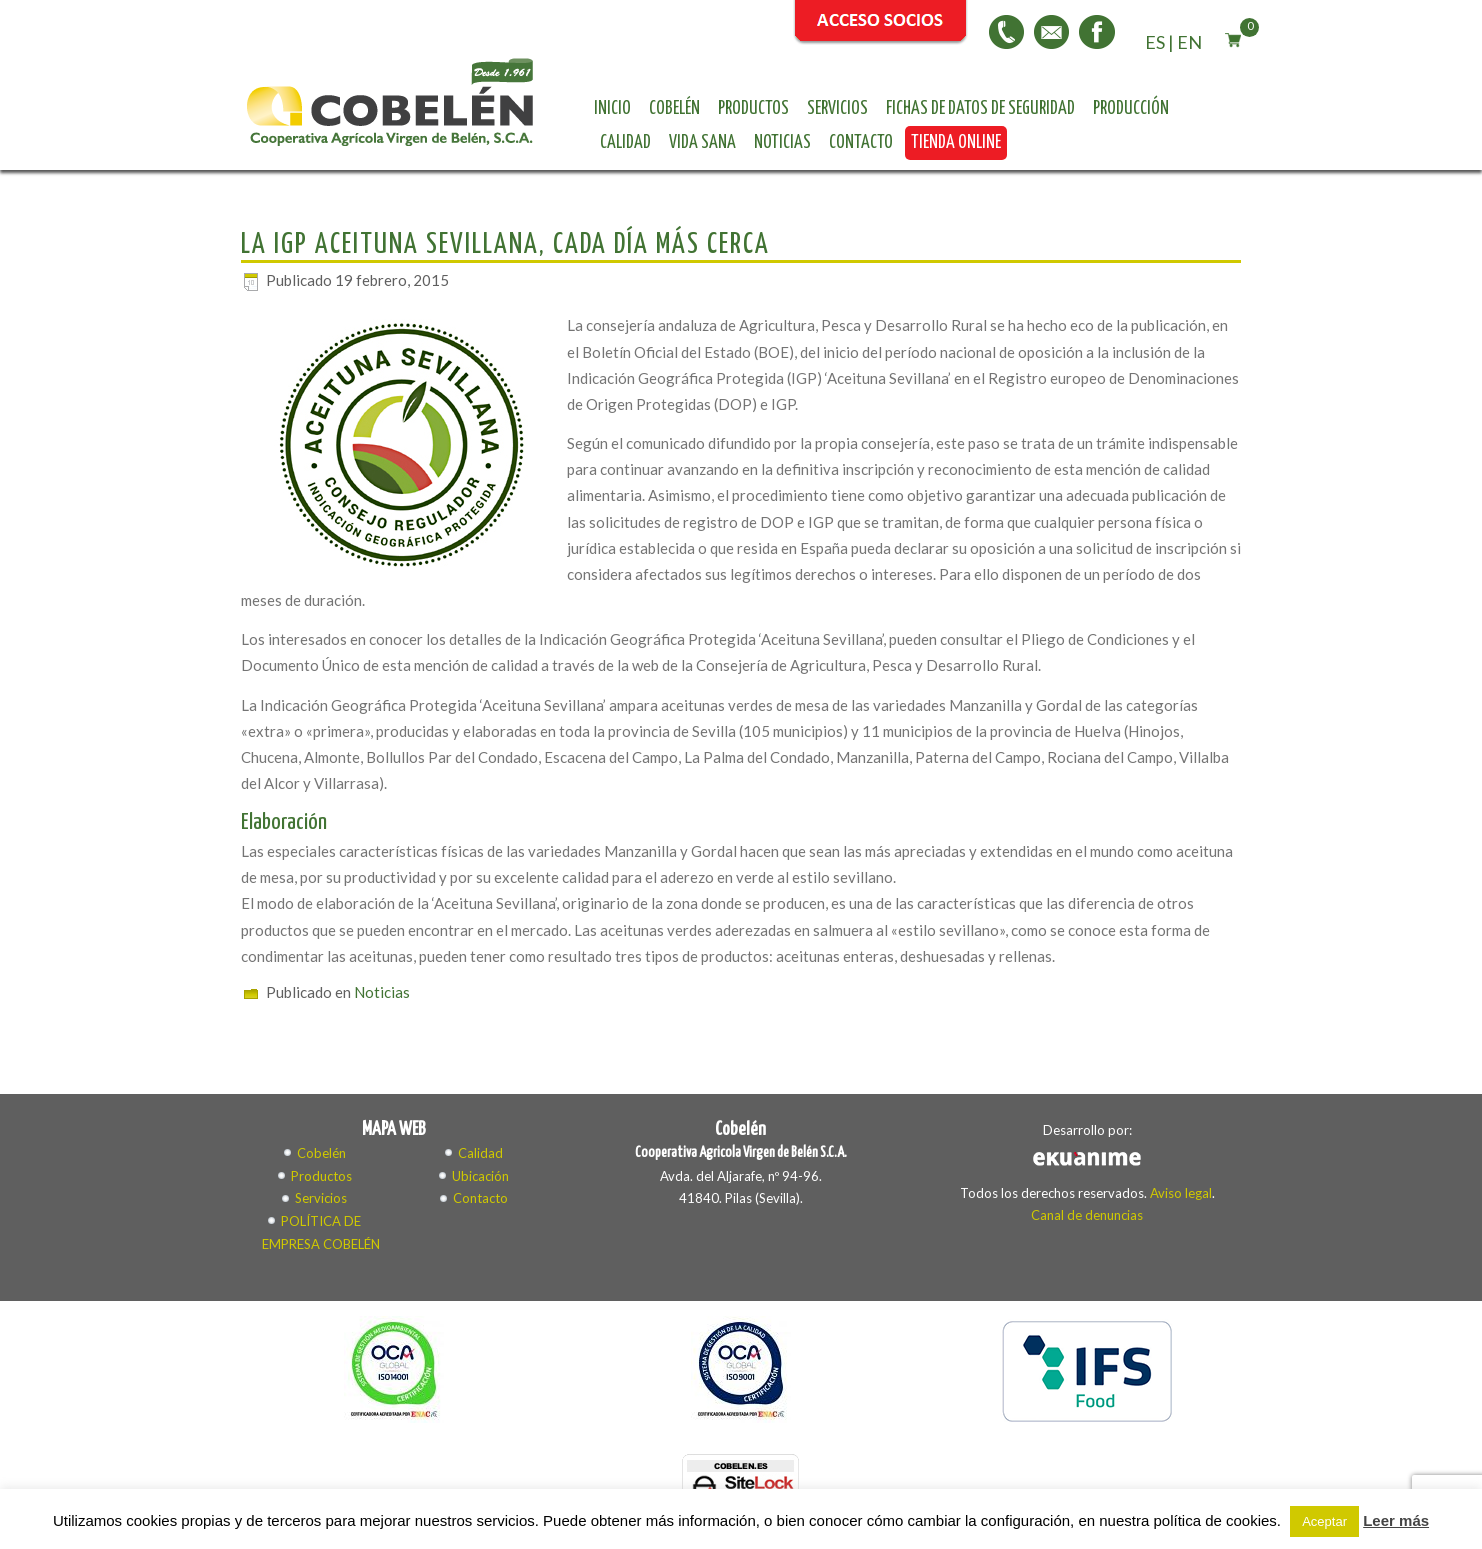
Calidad (625, 143)
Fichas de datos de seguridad (980, 109)
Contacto (861, 143)
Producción (1131, 109)
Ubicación (480, 1176)
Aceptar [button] (1324, 1521)
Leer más (1396, 1520)
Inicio (612, 109)
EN (1189, 42)
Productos (753, 109)
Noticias (782, 143)
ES (1155, 42)
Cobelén (674, 109)
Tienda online (956, 143)
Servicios (837, 109)
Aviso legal (1181, 1193)
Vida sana (702, 143)
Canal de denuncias (1087, 1215)
